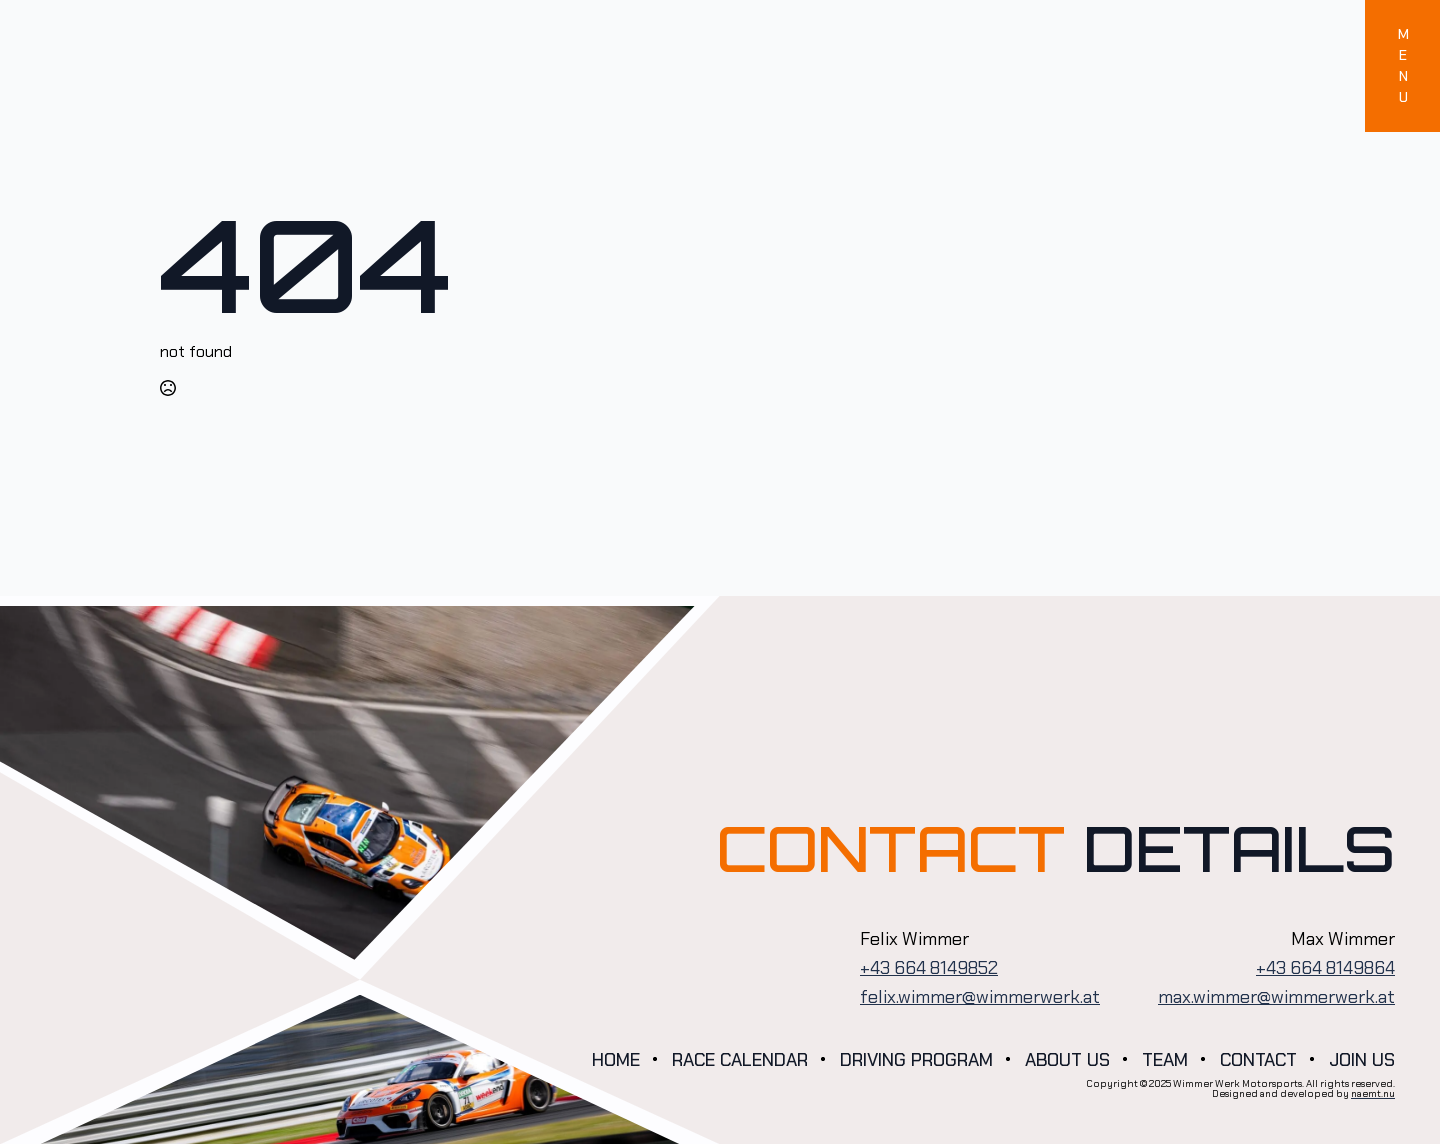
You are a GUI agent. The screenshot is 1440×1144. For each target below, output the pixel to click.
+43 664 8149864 (1325, 968)
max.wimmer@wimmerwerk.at (1276, 997)
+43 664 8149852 (929, 968)
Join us (1362, 1060)
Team (1165, 1060)
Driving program (916, 1060)
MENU (1403, 65)
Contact (1258, 1060)
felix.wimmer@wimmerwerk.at (980, 997)
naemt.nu (1373, 1093)
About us (1067, 1060)
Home (616, 1060)
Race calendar (740, 1060)
